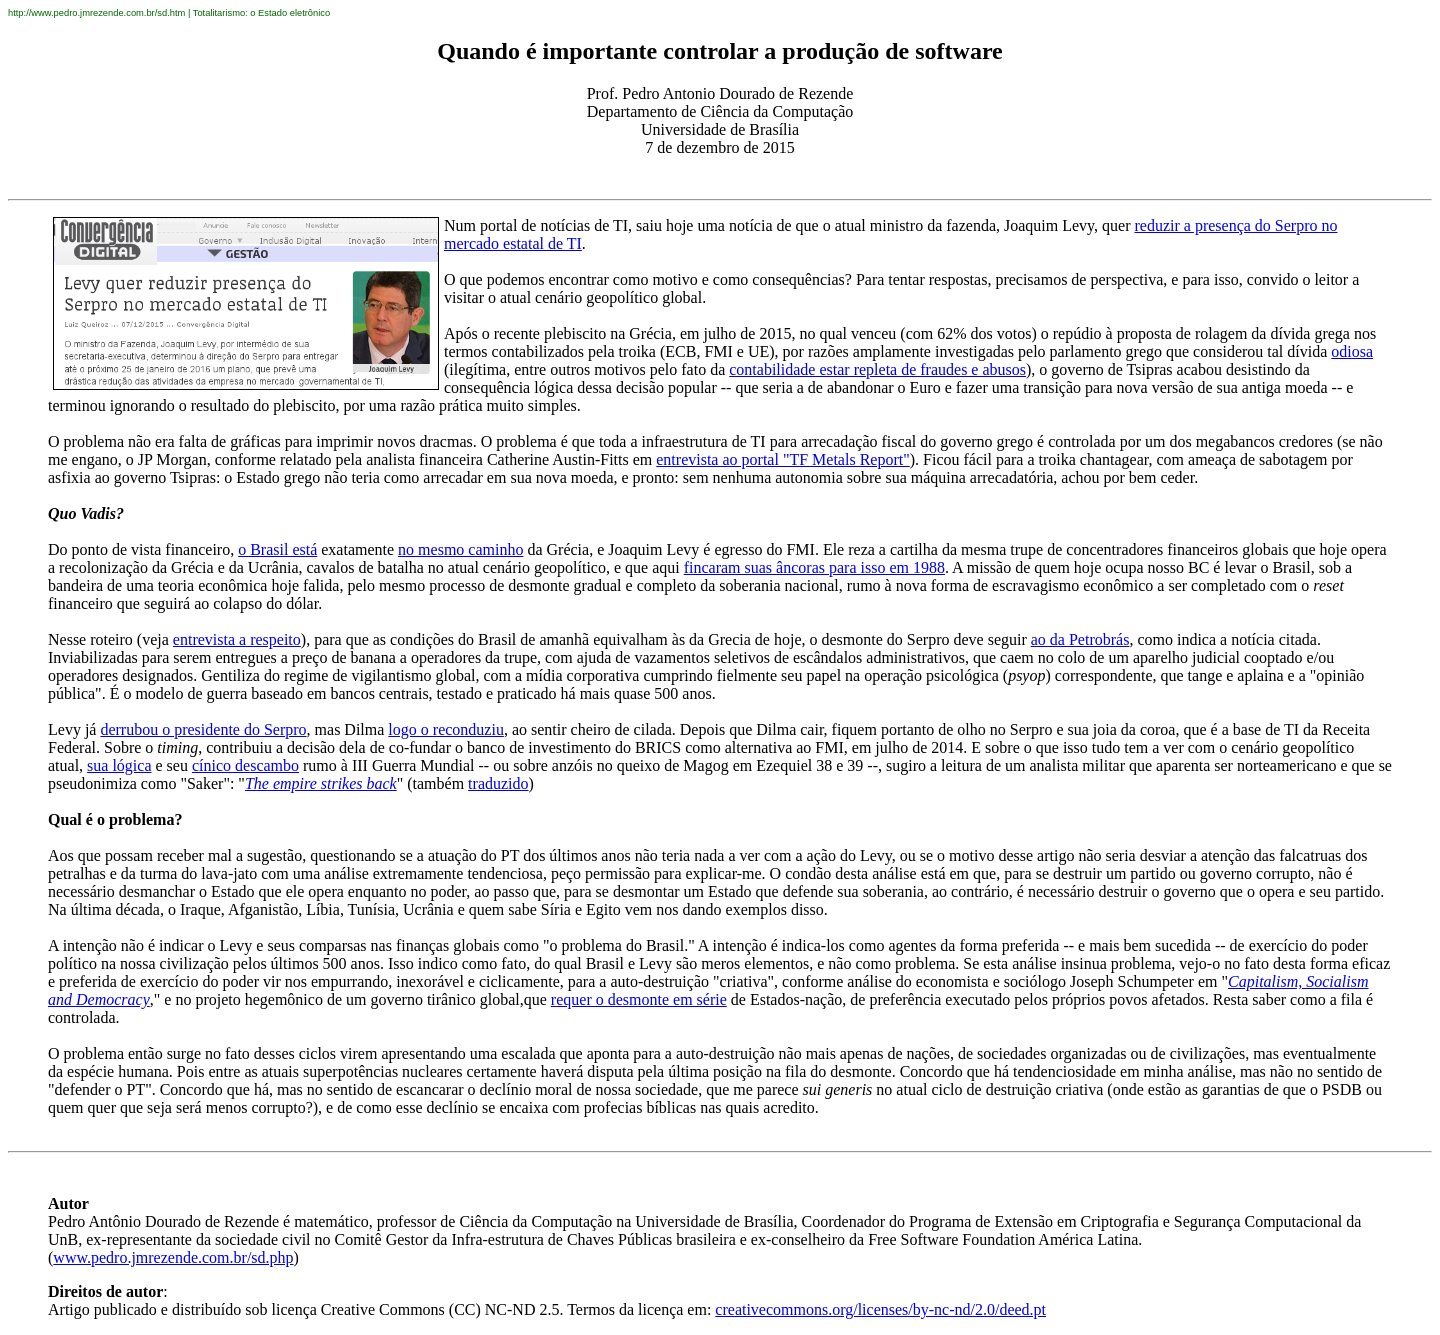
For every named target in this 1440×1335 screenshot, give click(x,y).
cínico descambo (245, 765)
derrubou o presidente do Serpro (203, 729)
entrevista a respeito (237, 639)
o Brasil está (277, 549)
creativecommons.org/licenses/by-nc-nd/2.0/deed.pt (880, 1309)
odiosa (1352, 351)
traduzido (498, 783)
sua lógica (119, 765)
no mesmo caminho (460, 549)
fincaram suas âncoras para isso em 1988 (814, 567)
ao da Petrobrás (1080, 639)
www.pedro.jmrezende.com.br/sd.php (173, 1257)
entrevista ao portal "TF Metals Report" (782, 459)
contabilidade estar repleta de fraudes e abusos (877, 369)
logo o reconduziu (446, 729)
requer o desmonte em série (639, 999)
